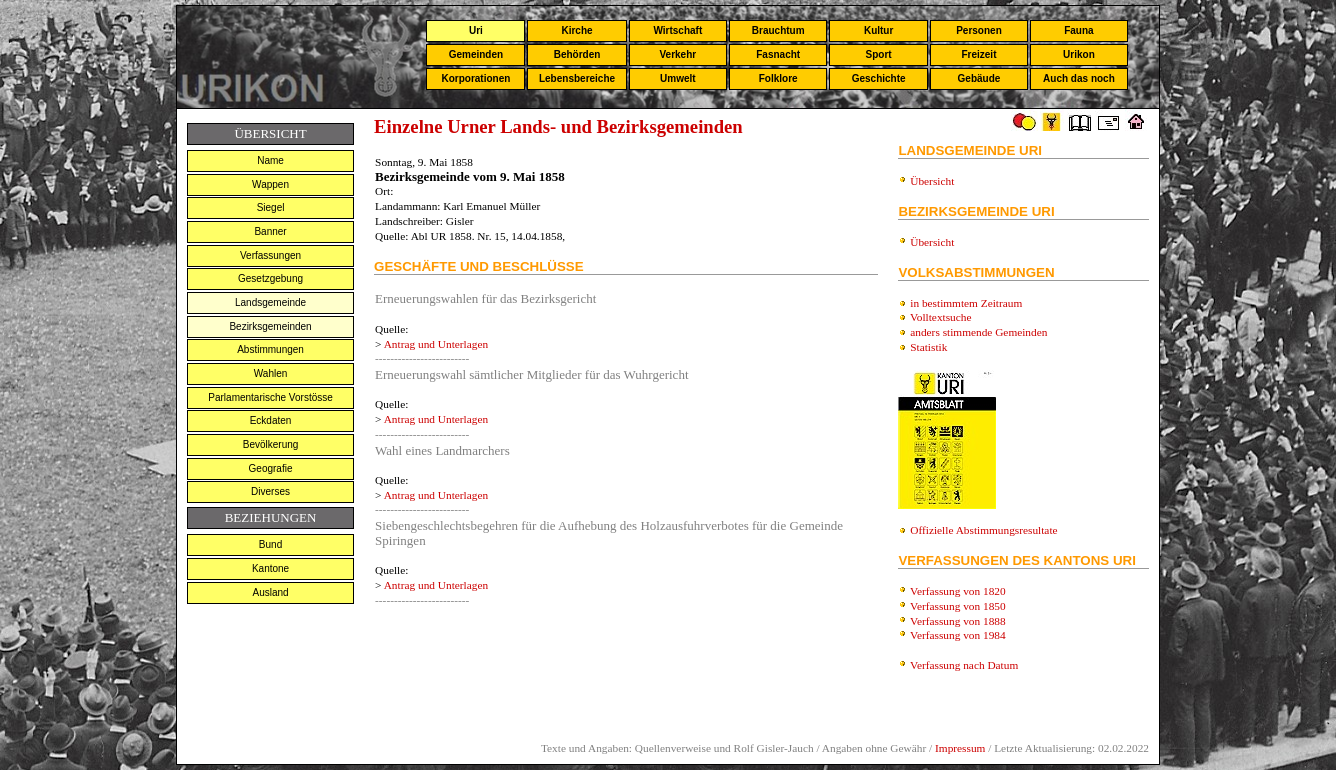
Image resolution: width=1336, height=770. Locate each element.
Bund (270, 544)
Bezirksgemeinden (270, 326)
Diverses (270, 491)
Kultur (878, 30)
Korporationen (475, 78)
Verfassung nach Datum (964, 665)
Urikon (1079, 54)
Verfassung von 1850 (958, 606)
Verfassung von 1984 (958, 635)
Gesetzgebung (270, 278)
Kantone (270, 568)
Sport (879, 54)
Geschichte (879, 78)
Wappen (270, 184)
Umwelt (678, 78)
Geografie (271, 468)
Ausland (270, 592)
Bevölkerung (271, 444)
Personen (979, 30)
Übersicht (932, 181)
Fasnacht (778, 54)
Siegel (271, 207)
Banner (270, 231)
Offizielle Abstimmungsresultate (983, 530)
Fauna (1078, 30)
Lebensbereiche (577, 78)
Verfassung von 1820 (958, 591)
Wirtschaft (677, 30)
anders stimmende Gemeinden (978, 332)
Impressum (960, 748)
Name (270, 160)
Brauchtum (778, 30)
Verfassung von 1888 (958, 621)
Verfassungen (270, 255)
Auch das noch (1079, 78)
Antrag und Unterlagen (436, 344)
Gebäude (979, 78)
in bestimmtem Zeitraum (966, 303)
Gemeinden (476, 54)
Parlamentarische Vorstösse (270, 397)
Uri (476, 30)
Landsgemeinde (270, 302)
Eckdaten (271, 420)
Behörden (577, 54)
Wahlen (271, 373)
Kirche (576, 30)
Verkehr (677, 54)
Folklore (778, 78)
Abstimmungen (270, 349)
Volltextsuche (940, 317)
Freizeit (978, 54)
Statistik (928, 347)
